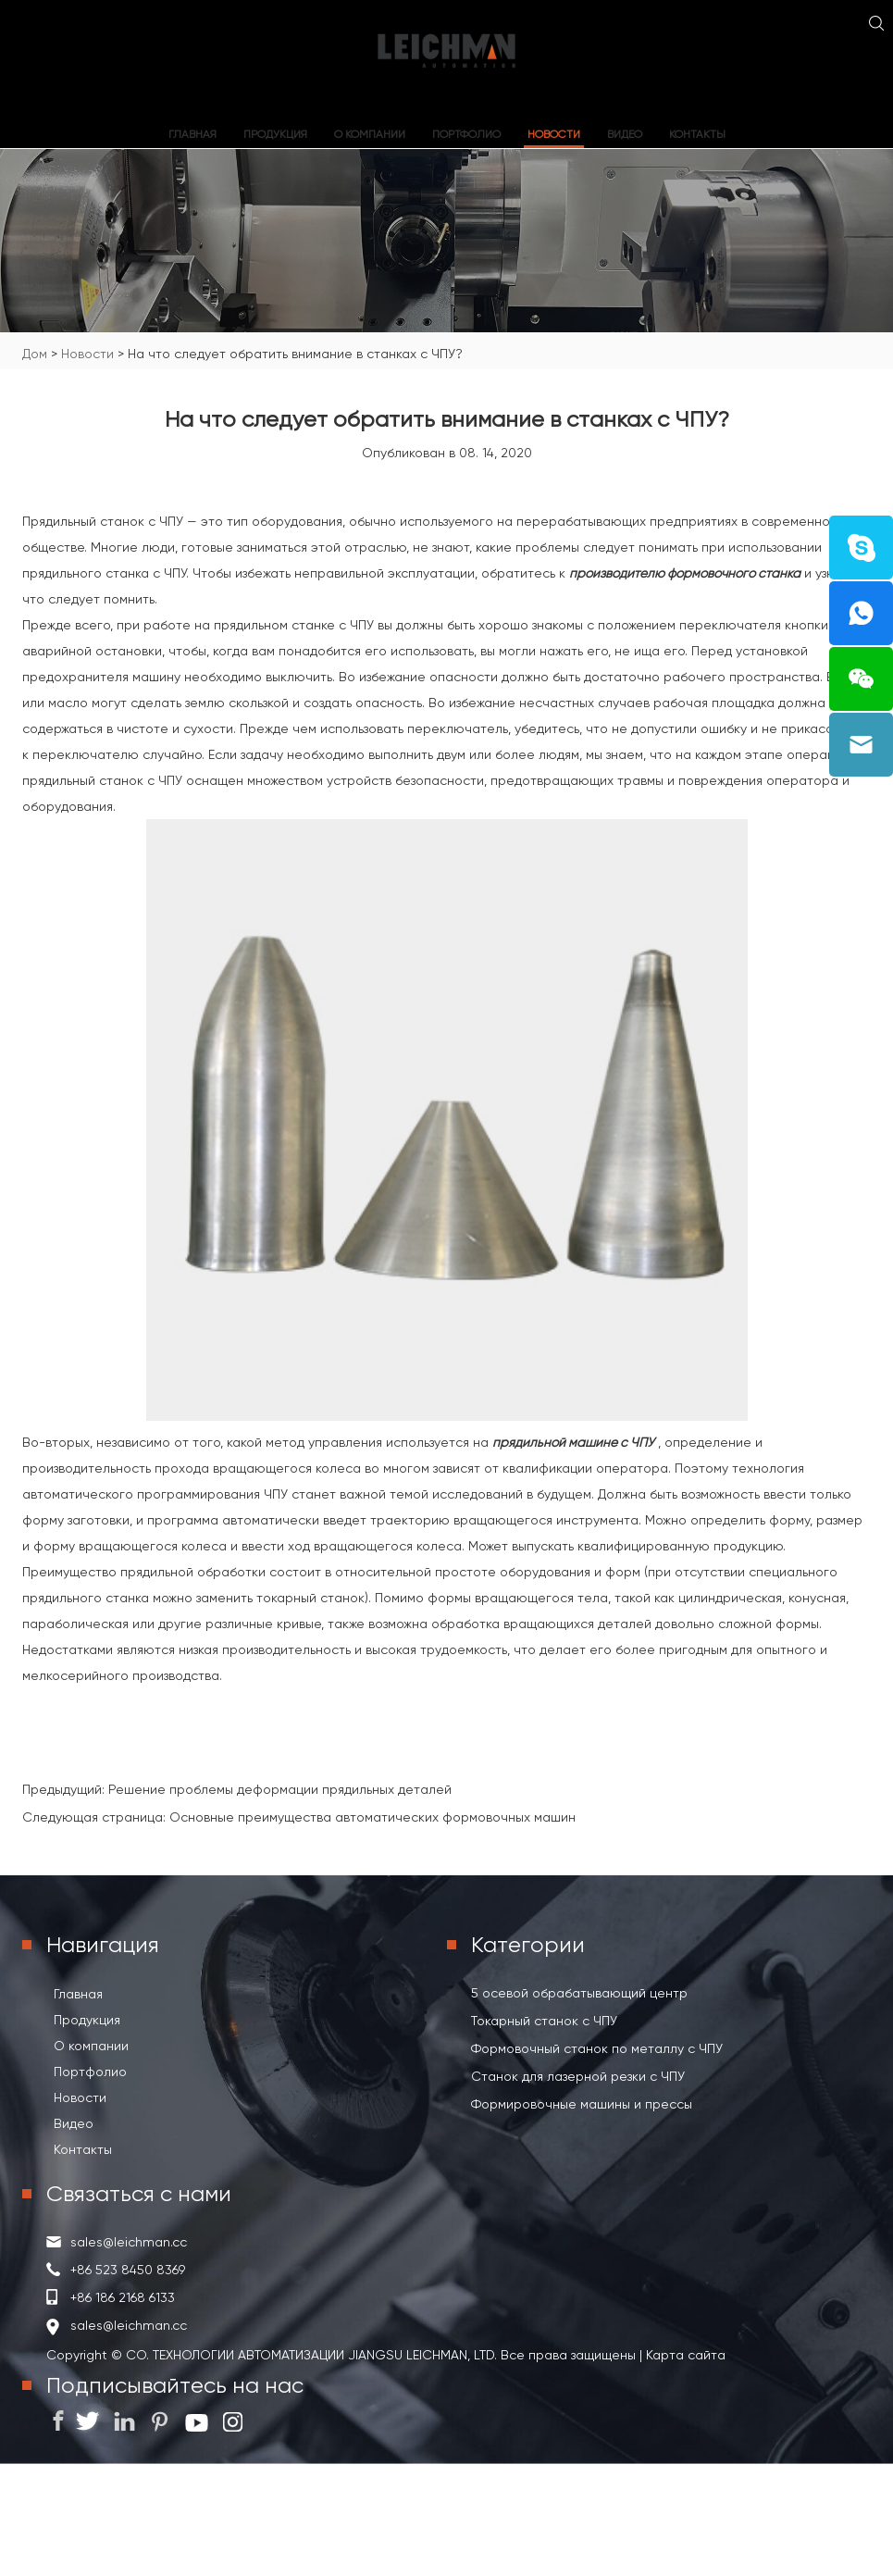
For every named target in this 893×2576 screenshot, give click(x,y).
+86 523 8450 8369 (127, 2269)
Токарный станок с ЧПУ (544, 2020)
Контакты (697, 134)
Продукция (275, 134)
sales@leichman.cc (128, 2241)
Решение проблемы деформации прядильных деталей (280, 1789)
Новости (553, 134)
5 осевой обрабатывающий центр (579, 1992)
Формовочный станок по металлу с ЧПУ (597, 2048)
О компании (369, 134)
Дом (34, 353)
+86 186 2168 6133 (122, 2297)
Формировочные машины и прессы (581, 2104)
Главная (192, 134)
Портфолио (466, 134)
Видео (624, 134)
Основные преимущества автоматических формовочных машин (372, 1817)
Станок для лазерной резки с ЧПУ (578, 2076)
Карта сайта (684, 2354)
